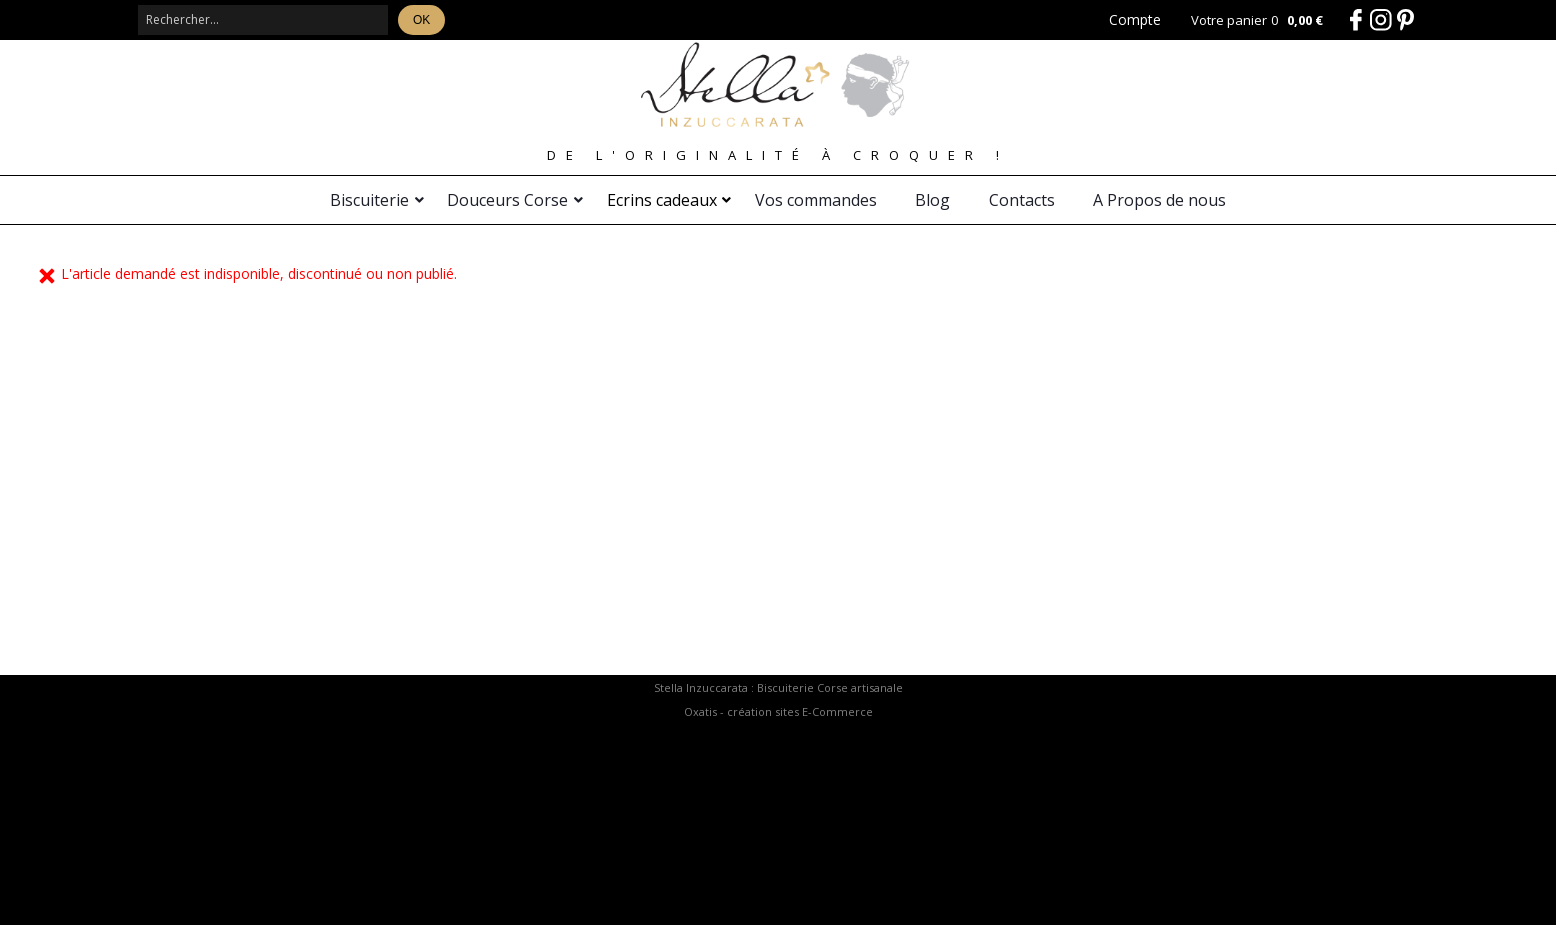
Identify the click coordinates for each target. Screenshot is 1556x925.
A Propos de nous (1159, 200)
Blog (932, 200)
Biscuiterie (369, 200)
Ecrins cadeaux (662, 200)
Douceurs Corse (507, 200)
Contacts (1022, 200)
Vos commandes (816, 200)
